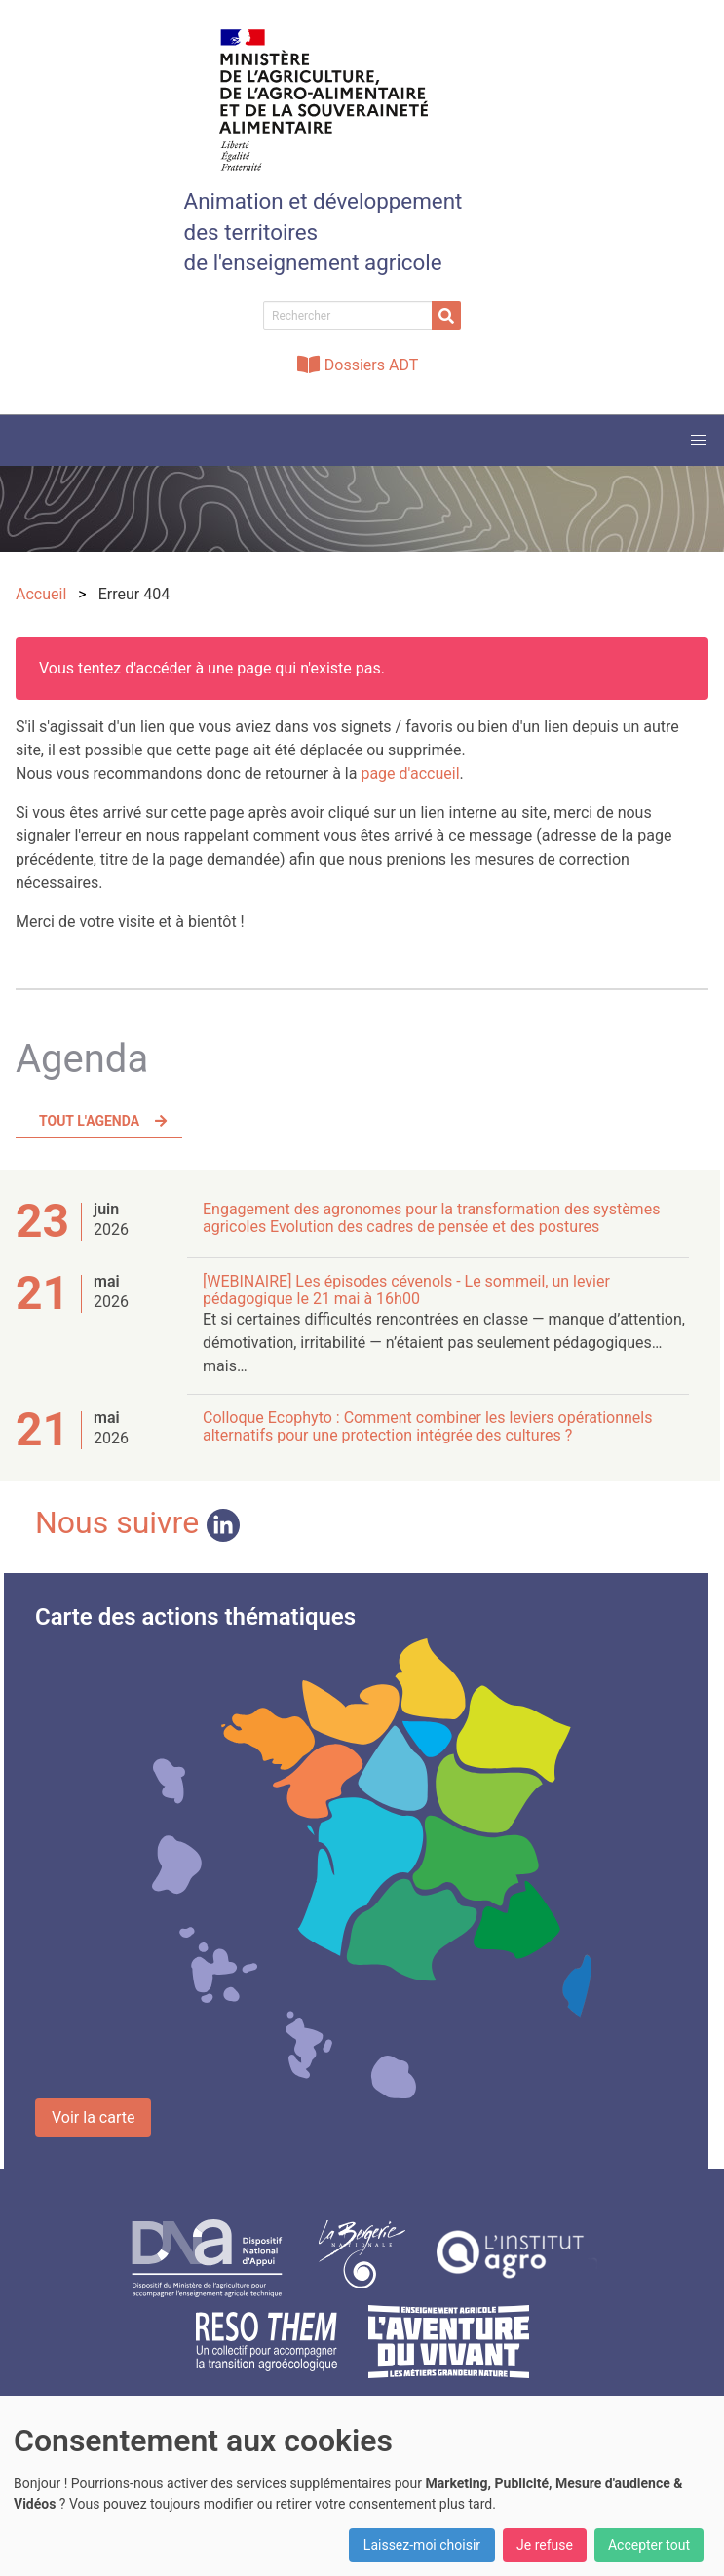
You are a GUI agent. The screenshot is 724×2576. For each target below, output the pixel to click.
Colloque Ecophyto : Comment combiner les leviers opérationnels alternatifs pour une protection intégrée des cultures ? (428, 1426)
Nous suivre (137, 1522)
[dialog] (362, 2486)
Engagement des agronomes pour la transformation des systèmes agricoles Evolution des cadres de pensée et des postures (431, 1218)
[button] (698, 440)
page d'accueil (410, 773)
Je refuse (544, 2545)
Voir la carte (93, 2117)
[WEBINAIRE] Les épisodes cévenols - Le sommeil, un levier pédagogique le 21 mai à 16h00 (406, 1290)
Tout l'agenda (89, 1121)
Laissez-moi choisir (421, 2545)
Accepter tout (649, 2545)
